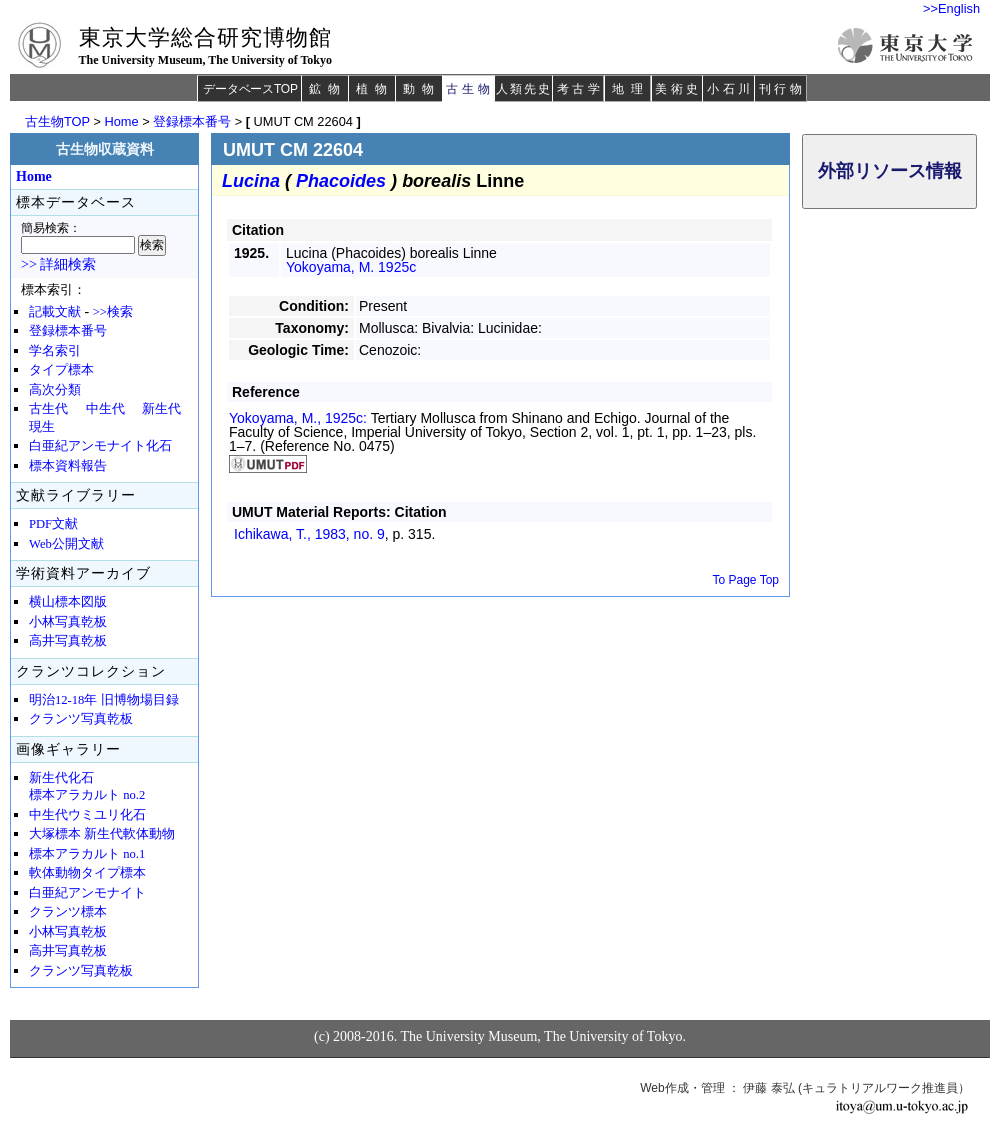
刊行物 (782, 89)
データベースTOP (250, 89)
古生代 (48, 409)
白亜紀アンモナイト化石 (100, 446)
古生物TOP (57, 121)
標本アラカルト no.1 (87, 854)
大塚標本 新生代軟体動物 (102, 834)
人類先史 (523, 89)
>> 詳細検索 (58, 264)
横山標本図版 (68, 602)
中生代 (105, 409)
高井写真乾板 (68, 641)
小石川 (730, 89)
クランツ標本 (68, 912)
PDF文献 (53, 524)
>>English (951, 8)
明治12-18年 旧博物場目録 (104, 700)
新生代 (161, 409)
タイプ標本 (61, 370)
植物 (375, 89)
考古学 (580, 89)
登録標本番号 (192, 121)
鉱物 (328, 89)
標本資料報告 (68, 466)
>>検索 (113, 312)
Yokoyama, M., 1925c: (300, 418)
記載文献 (55, 312)
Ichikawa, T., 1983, (309, 534)
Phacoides (341, 181)
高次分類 (55, 390)
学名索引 (55, 351)
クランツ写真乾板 (81, 719)
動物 (422, 89)
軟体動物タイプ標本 (87, 873)
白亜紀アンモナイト (87, 893)
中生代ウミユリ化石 (87, 815)
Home (121, 121)
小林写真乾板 (68, 622)
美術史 (678, 89)
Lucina (251, 181)
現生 (42, 427)
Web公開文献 (66, 544)
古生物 (469, 89)
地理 (631, 89)
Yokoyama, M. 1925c (351, 267)
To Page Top (746, 580)
